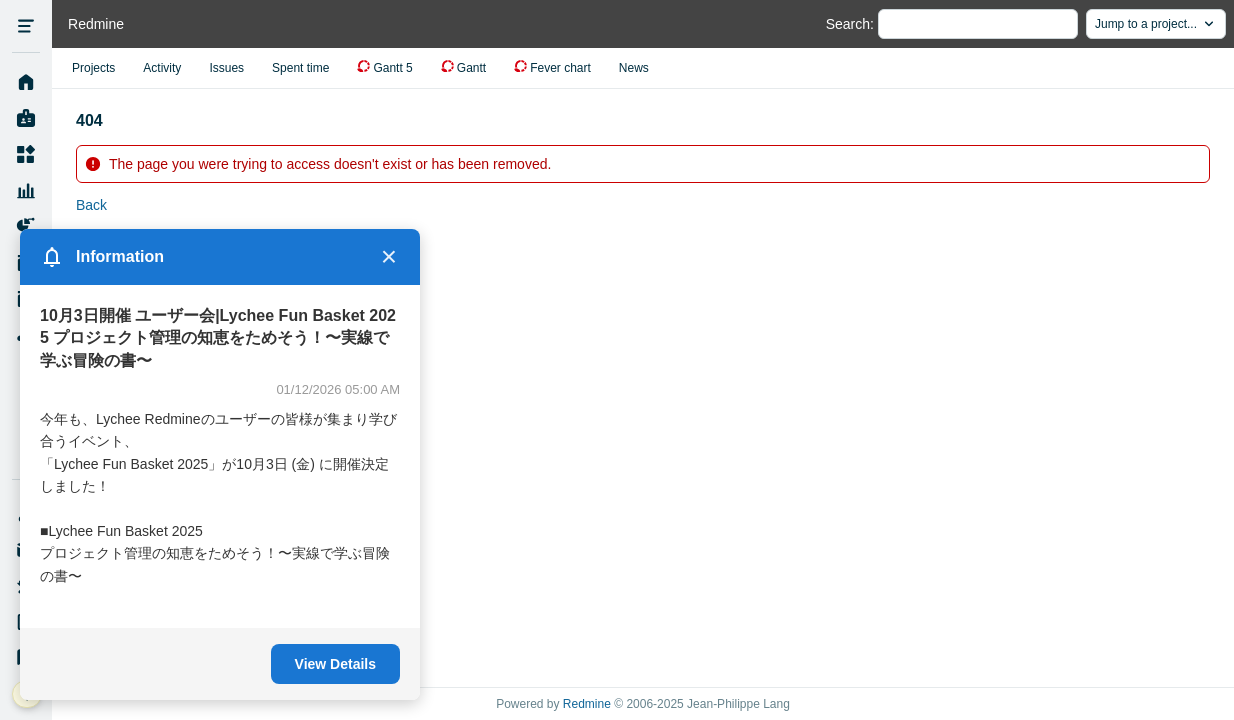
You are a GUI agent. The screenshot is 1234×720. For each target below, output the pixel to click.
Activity (162, 68)
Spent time (300, 68)
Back (91, 205)
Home (26, 83)
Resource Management (26, 191)
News (634, 68)
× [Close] (389, 257)
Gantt (471, 68)
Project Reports (26, 227)
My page (26, 119)
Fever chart (560, 68)
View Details (335, 664)
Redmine (587, 704)
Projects (26, 155)
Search (848, 24)
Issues (226, 68)
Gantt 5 (392, 68)
